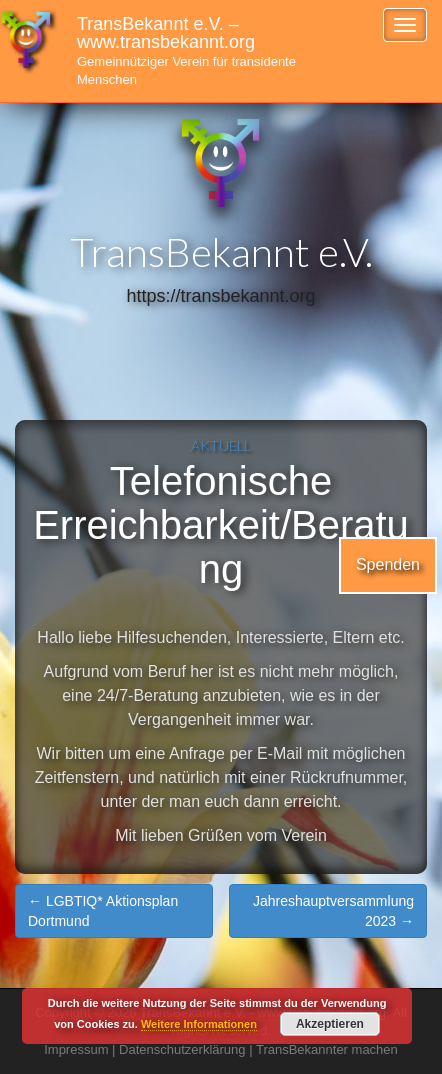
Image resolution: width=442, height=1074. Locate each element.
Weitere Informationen (199, 1024)
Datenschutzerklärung (182, 1049)
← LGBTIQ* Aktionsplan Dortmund (103, 911)
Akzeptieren (330, 1024)
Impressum (76, 1049)
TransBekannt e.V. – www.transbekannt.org (186, 50)
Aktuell (221, 445)
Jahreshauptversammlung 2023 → (333, 911)
